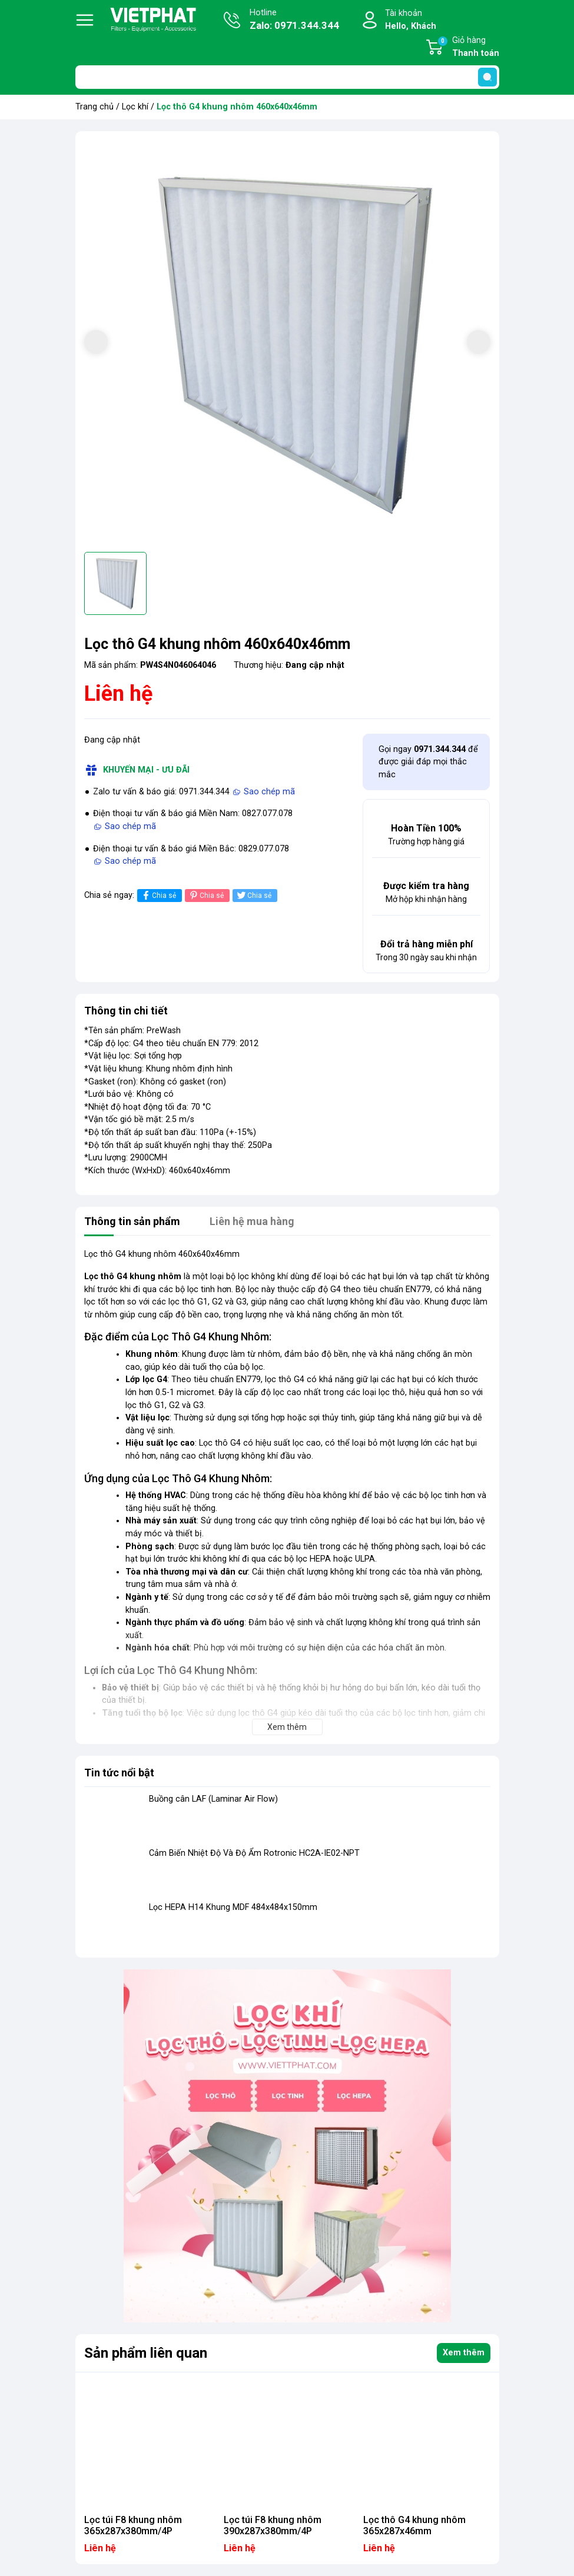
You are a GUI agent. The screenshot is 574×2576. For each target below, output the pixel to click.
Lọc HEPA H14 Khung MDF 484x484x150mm (233, 1907)
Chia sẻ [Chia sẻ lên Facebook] (158, 895)
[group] (287, 343)
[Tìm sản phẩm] (287, 77)
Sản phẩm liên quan (145, 2353)
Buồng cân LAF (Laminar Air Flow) (213, 1799)
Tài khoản (410, 20)
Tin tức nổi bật (119, 1772)
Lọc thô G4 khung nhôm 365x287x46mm (414, 2525)
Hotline (294, 21)
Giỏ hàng (468, 47)
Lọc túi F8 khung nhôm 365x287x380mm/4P (133, 2525)
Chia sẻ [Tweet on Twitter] (253, 895)
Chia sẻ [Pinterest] (206, 895)
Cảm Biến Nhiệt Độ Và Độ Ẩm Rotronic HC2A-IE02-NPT (254, 1853)
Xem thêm (464, 2353)
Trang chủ (94, 107)
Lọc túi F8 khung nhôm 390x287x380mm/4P (272, 2525)
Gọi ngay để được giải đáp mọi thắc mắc (428, 762)
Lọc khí (135, 107)
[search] (487, 77)
